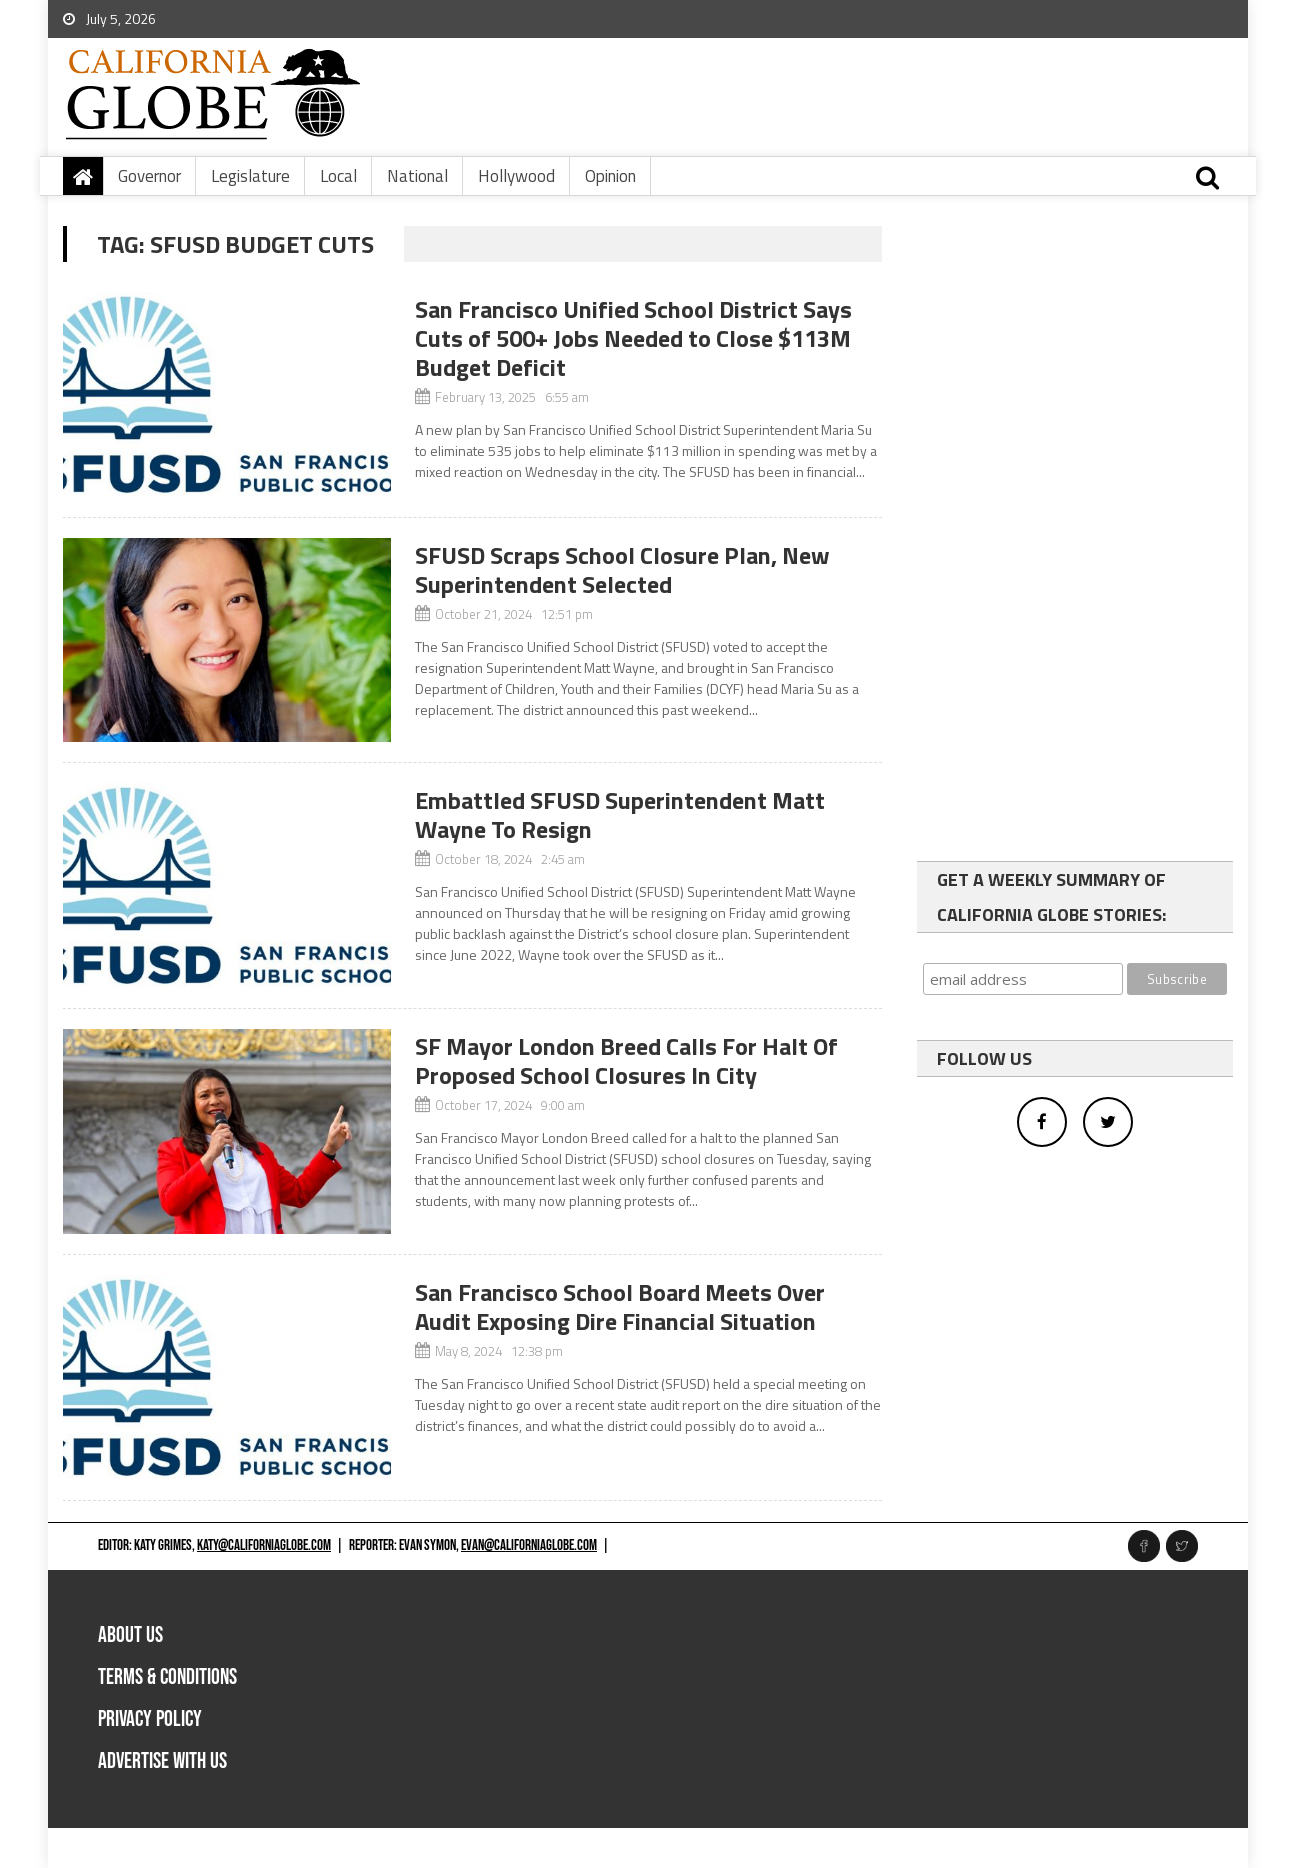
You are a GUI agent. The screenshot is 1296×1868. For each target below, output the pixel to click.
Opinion (610, 176)
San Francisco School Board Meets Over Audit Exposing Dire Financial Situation (620, 1306)
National (417, 176)
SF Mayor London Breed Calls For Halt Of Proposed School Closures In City (626, 1060)
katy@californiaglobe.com (264, 1545)
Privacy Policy (150, 1719)
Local (338, 176)
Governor (149, 176)
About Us (130, 1635)
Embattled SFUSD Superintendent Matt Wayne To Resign (620, 814)
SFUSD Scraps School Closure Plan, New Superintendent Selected (622, 569)
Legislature (250, 176)
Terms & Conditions (167, 1677)
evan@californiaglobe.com (529, 1545)
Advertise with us (162, 1761)
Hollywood (516, 176)
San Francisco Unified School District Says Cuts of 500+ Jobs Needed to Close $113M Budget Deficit (633, 338)
